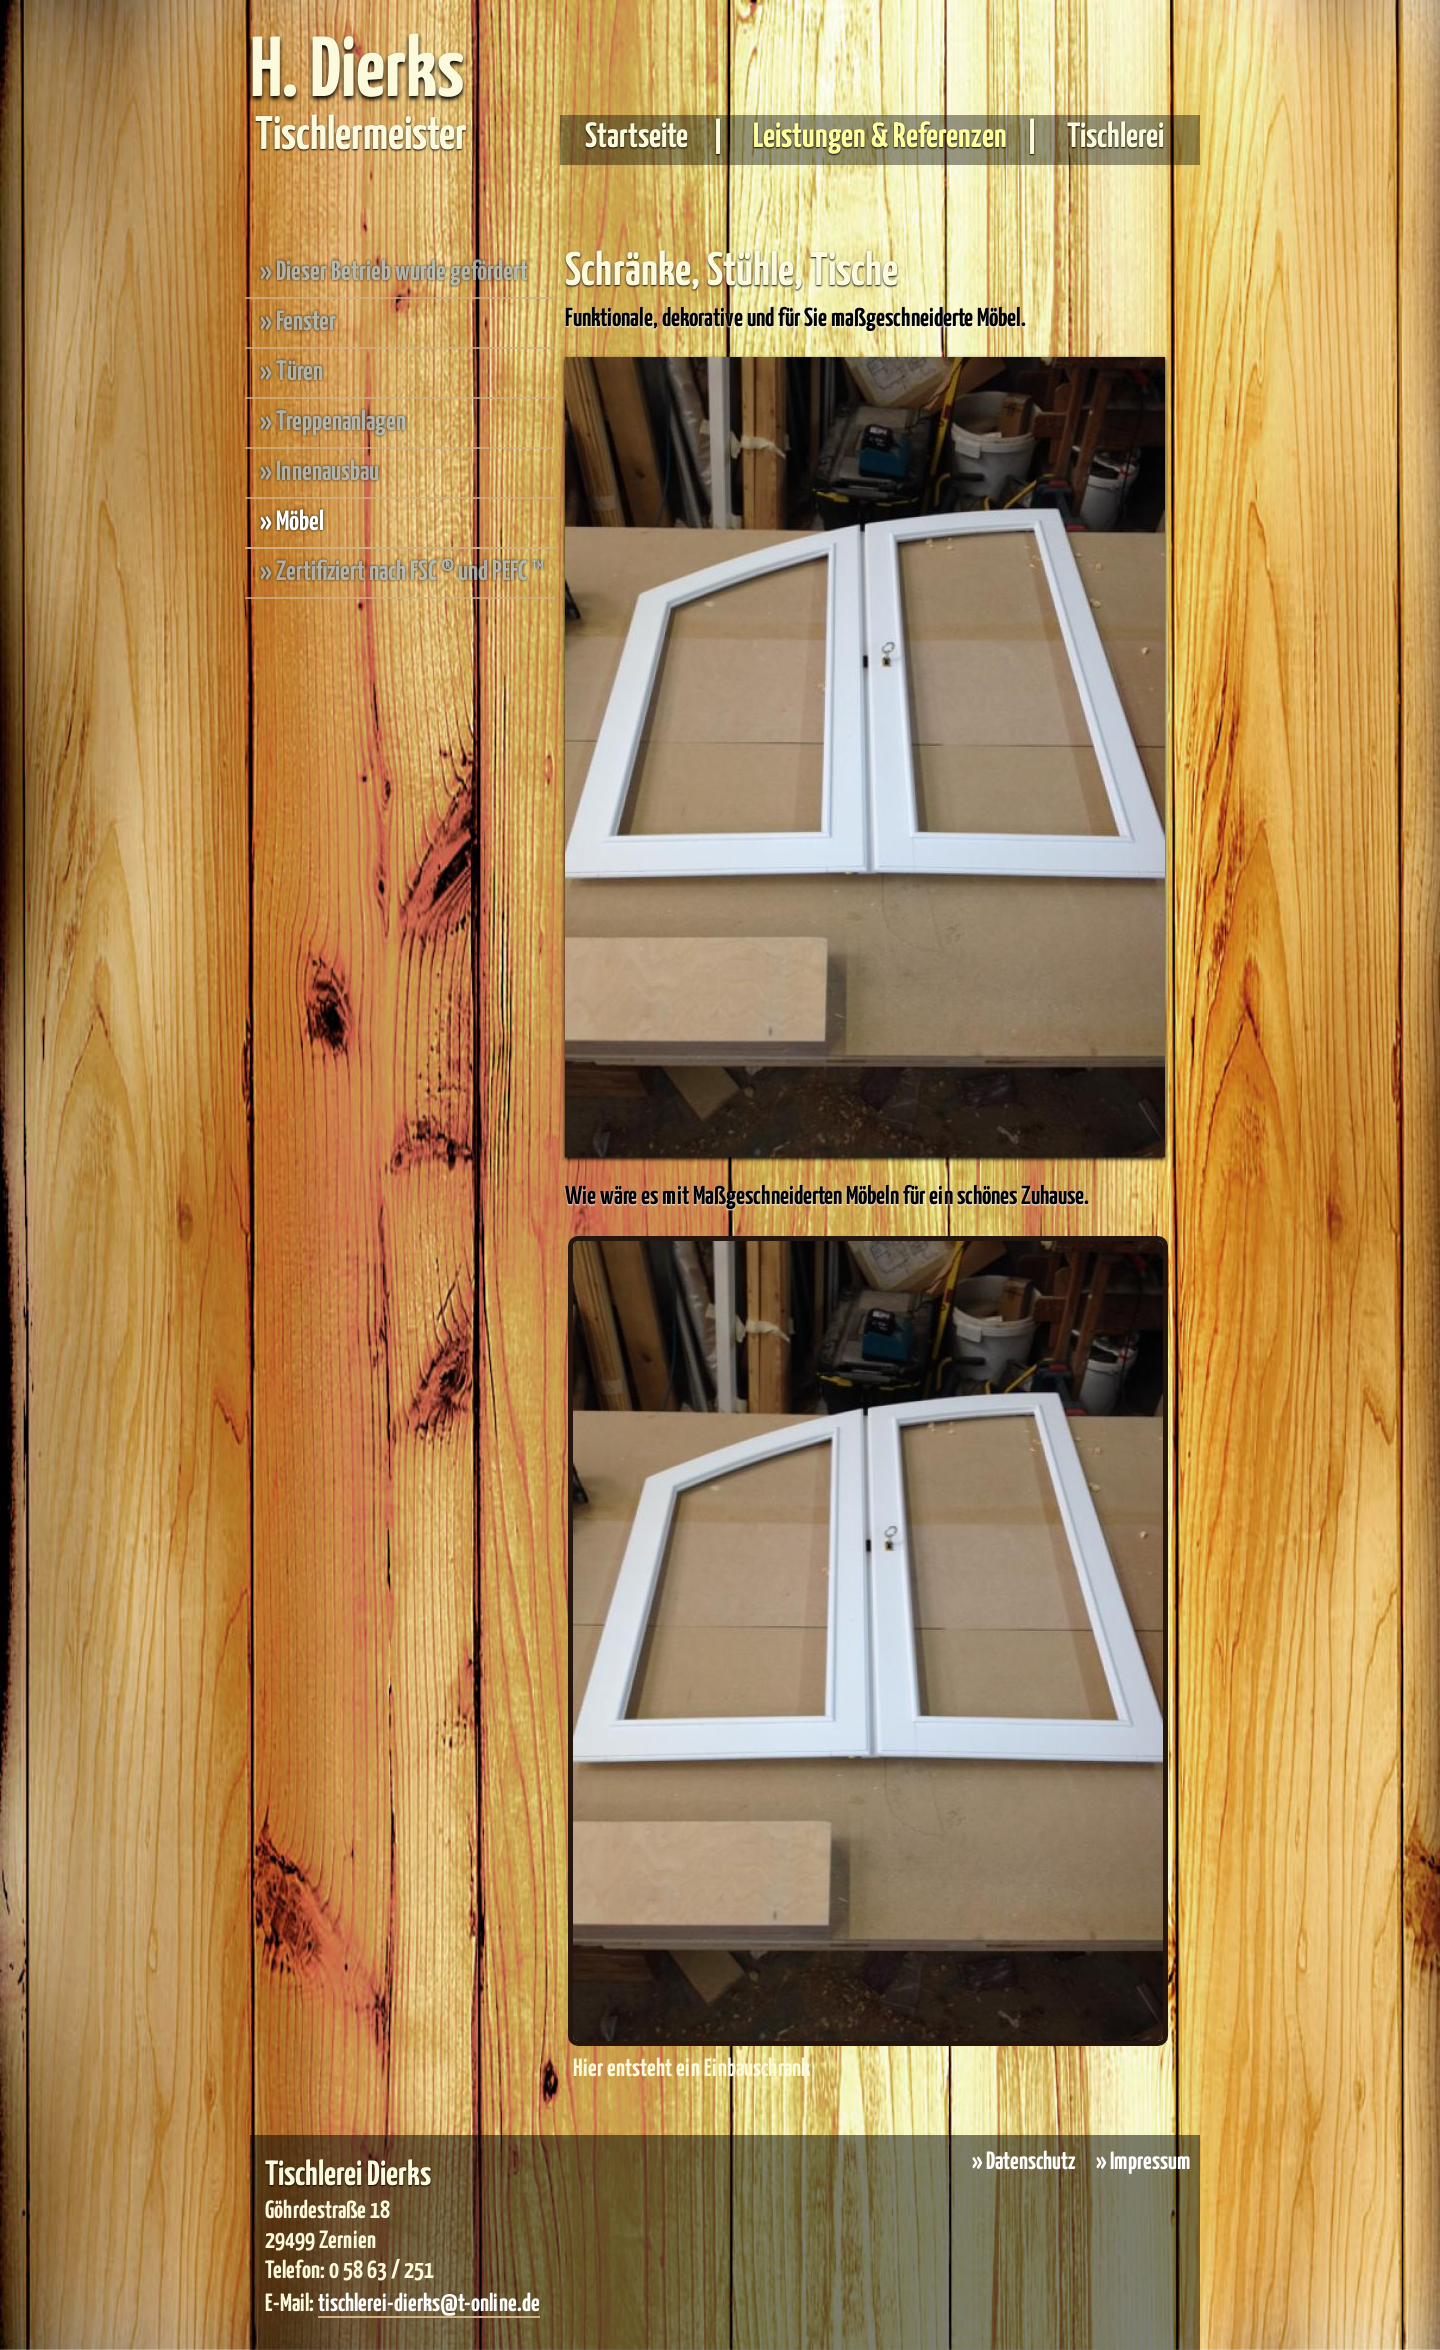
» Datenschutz (1024, 2162)
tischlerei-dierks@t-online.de (429, 2304)
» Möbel (292, 522)
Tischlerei (1113, 137)
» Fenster (298, 322)
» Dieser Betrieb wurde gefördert (394, 272)
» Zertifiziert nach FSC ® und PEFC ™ (402, 572)
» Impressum (1143, 2162)
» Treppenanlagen (333, 422)
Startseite (646, 137)
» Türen (291, 372)
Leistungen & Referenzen (877, 137)
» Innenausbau (319, 472)
